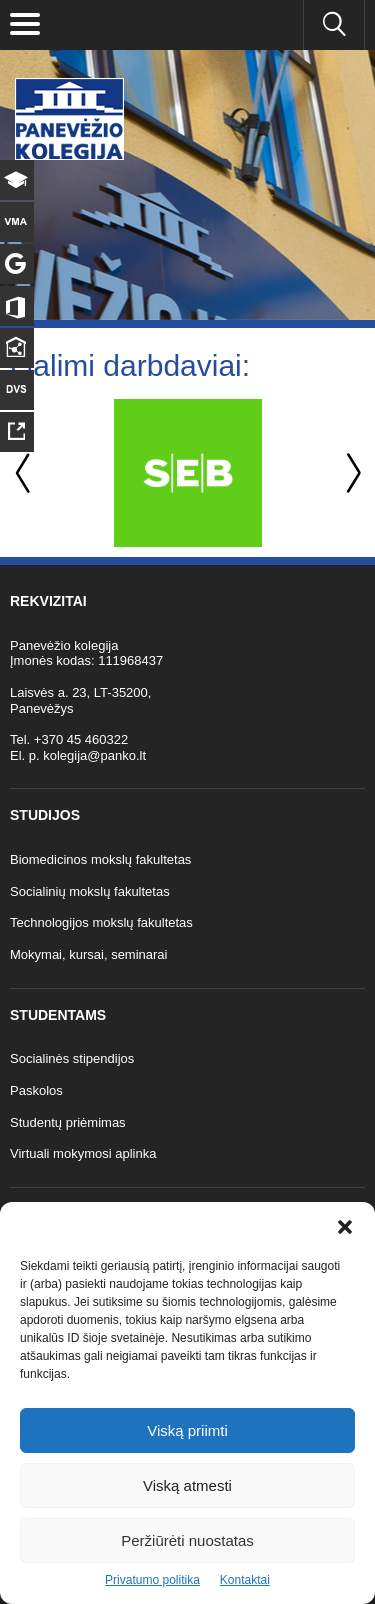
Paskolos (36, 1090)
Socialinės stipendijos (72, 1058)
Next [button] (350, 473)
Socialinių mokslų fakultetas (90, 891)
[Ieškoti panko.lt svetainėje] (334, 25)
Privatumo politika (152, 1580)
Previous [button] (25, 473)
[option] (187, 473)
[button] (345, 1227)
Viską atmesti (187, 1485)
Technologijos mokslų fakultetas (101, 922)
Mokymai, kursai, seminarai (89, 954)
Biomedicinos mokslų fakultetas (100, 859)
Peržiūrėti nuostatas (187, 1540)
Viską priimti (187, 1430)
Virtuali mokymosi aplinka (83, 1153)
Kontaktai (245, 1580)
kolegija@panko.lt (94, 755)
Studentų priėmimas (68, 1122)
